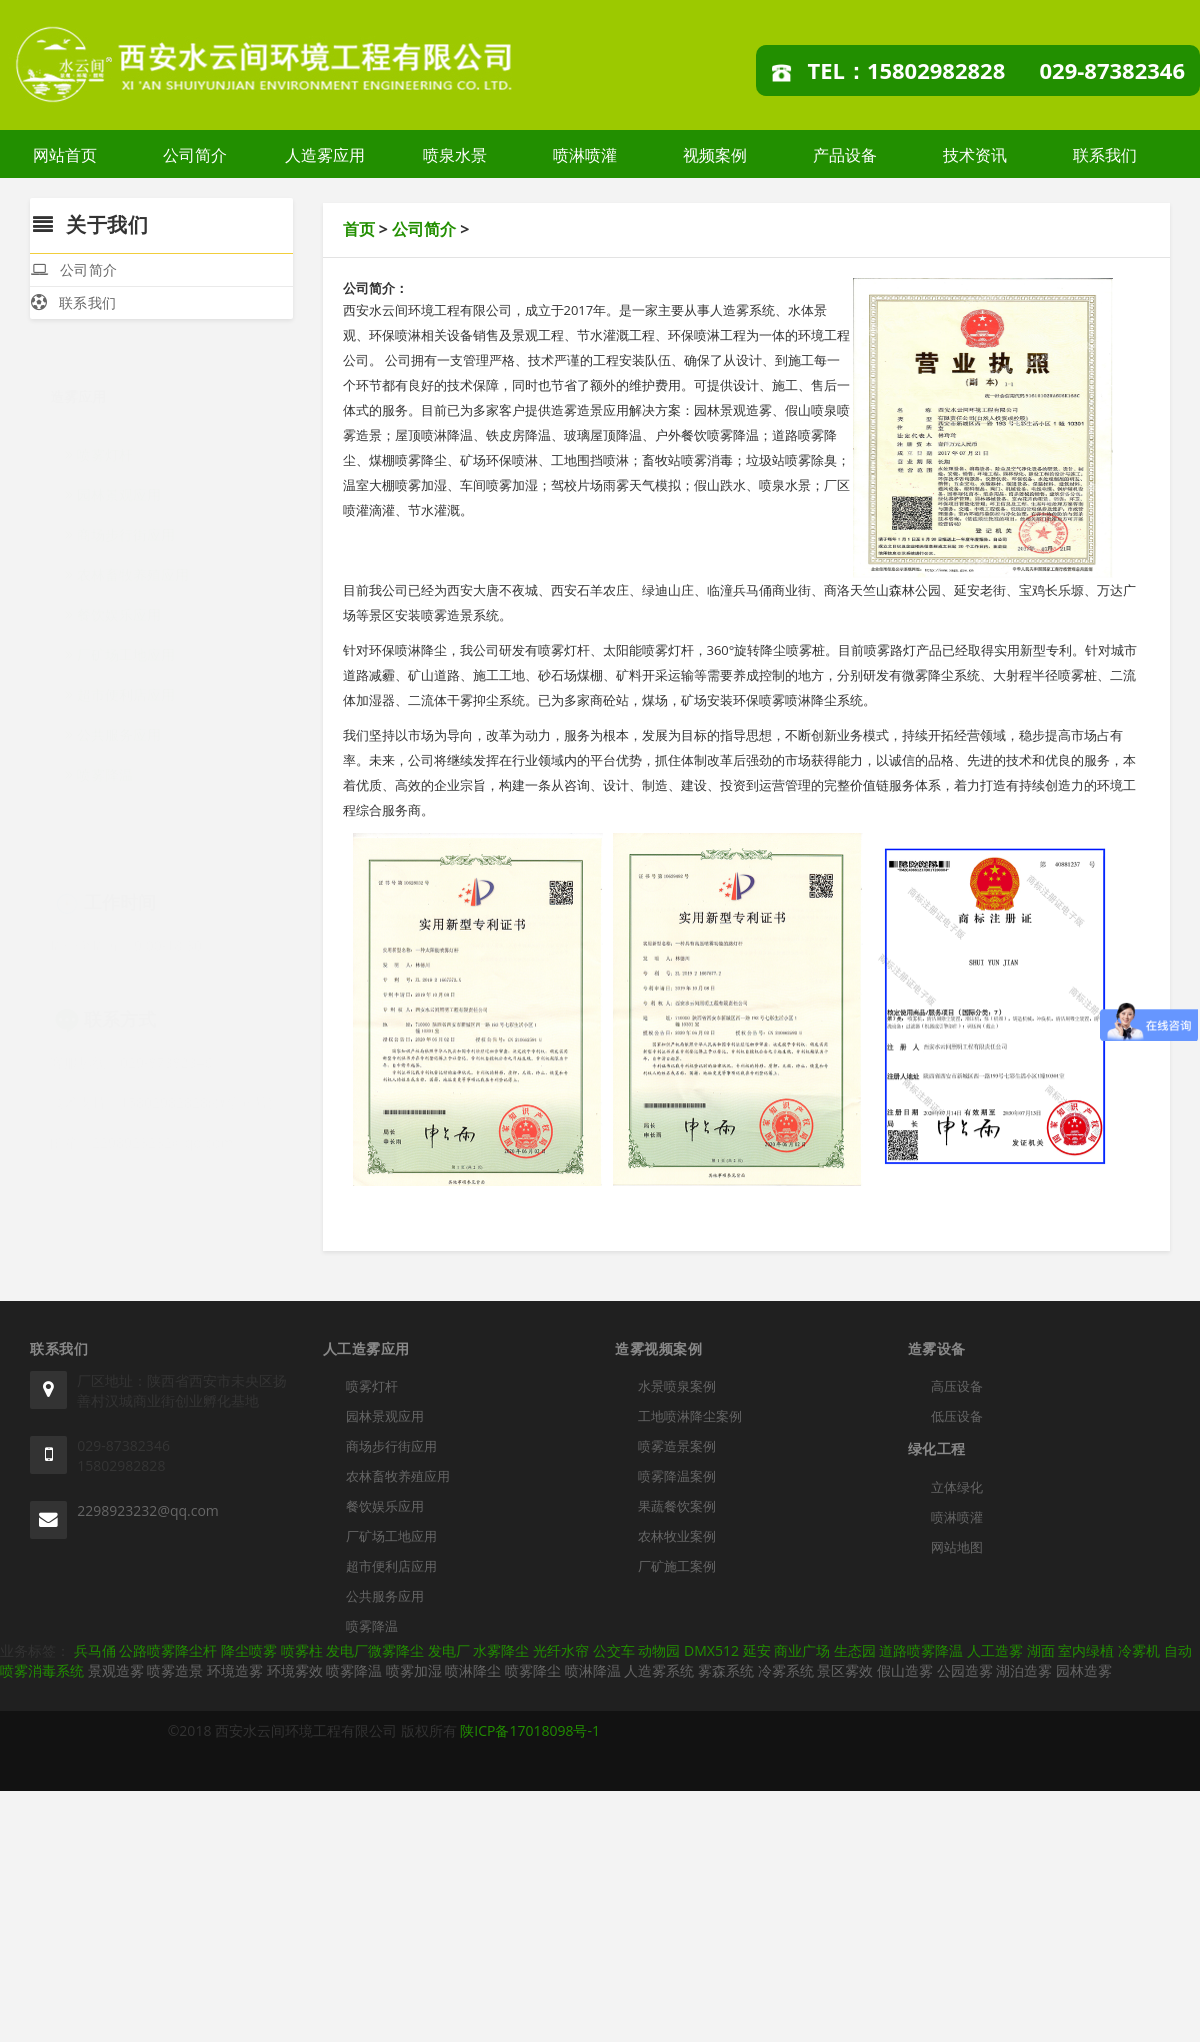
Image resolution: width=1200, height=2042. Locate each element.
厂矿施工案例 (677, 1566)
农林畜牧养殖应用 (127, 564)
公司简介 (195, 155)
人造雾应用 (325, 155)
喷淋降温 (593, 1670)
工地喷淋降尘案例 (690, 1416)
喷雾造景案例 (677, 1446)
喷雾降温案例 (677, 1476)
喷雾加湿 (414, 1670)
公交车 (614, 1650)
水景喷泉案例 (677, 1386)
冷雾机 (1139, 1650)
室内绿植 (1086, 1650)
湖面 (1041, 1650)
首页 (359, 229)
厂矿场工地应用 (120, 644)
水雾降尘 (501, 1650)
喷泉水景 (455, 155)
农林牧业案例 (677, 1536)
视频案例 (715, 155)
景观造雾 (116, 1670)
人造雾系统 (659, 1670)
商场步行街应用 (120, 524)
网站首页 (65, 155)
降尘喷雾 (249, 1650)
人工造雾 (995, 1650)
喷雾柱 (302, 1650)
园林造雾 (1084, 1670)
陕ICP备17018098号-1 (530, 1730)
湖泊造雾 (1024, 1670)
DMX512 (711, 1650)
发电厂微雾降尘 (375, 1650)
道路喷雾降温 (921, 1650)
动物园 (659, 1650)
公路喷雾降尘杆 (168, 1650)
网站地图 (957, 1547)
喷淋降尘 (473, 1670)
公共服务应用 (113, 724)
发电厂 (449, 1650)
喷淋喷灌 (585, 155)
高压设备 (957, 1386)
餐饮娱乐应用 (113, 604)
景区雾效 (845, 1670)
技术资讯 (975, 155)
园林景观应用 (113, 484)
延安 (757, 1650)
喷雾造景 (175, 1670)
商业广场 (802, 1650)
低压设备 (957, 1416)
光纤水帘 (561, 1650)
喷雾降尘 (533, 1670)
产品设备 (845, 155)
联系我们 (1105, 155)
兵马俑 (95, 1650)
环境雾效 (295, 1670)
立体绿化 (957, 1487)
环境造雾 (235, 1670)
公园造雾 (965, 1670)
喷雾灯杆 (99, 444)
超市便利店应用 (120, 684)
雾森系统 (726, 1670)
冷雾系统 (786, 1670)
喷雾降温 (99, 764)
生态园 (855, 1650)
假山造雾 (905, 1670)
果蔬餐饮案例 (677, 1506)
